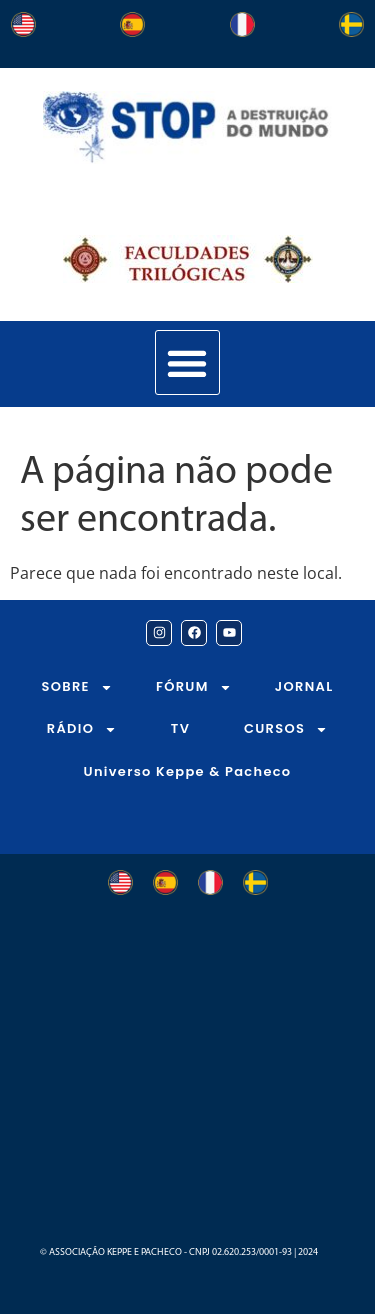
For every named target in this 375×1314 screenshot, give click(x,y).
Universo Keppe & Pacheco (188, 771)
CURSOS (286, 729)
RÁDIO (82, 729)
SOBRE (77, 687)
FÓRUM (194, 687)
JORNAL (304, 686)
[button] (187, 362)
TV (180, 728)
